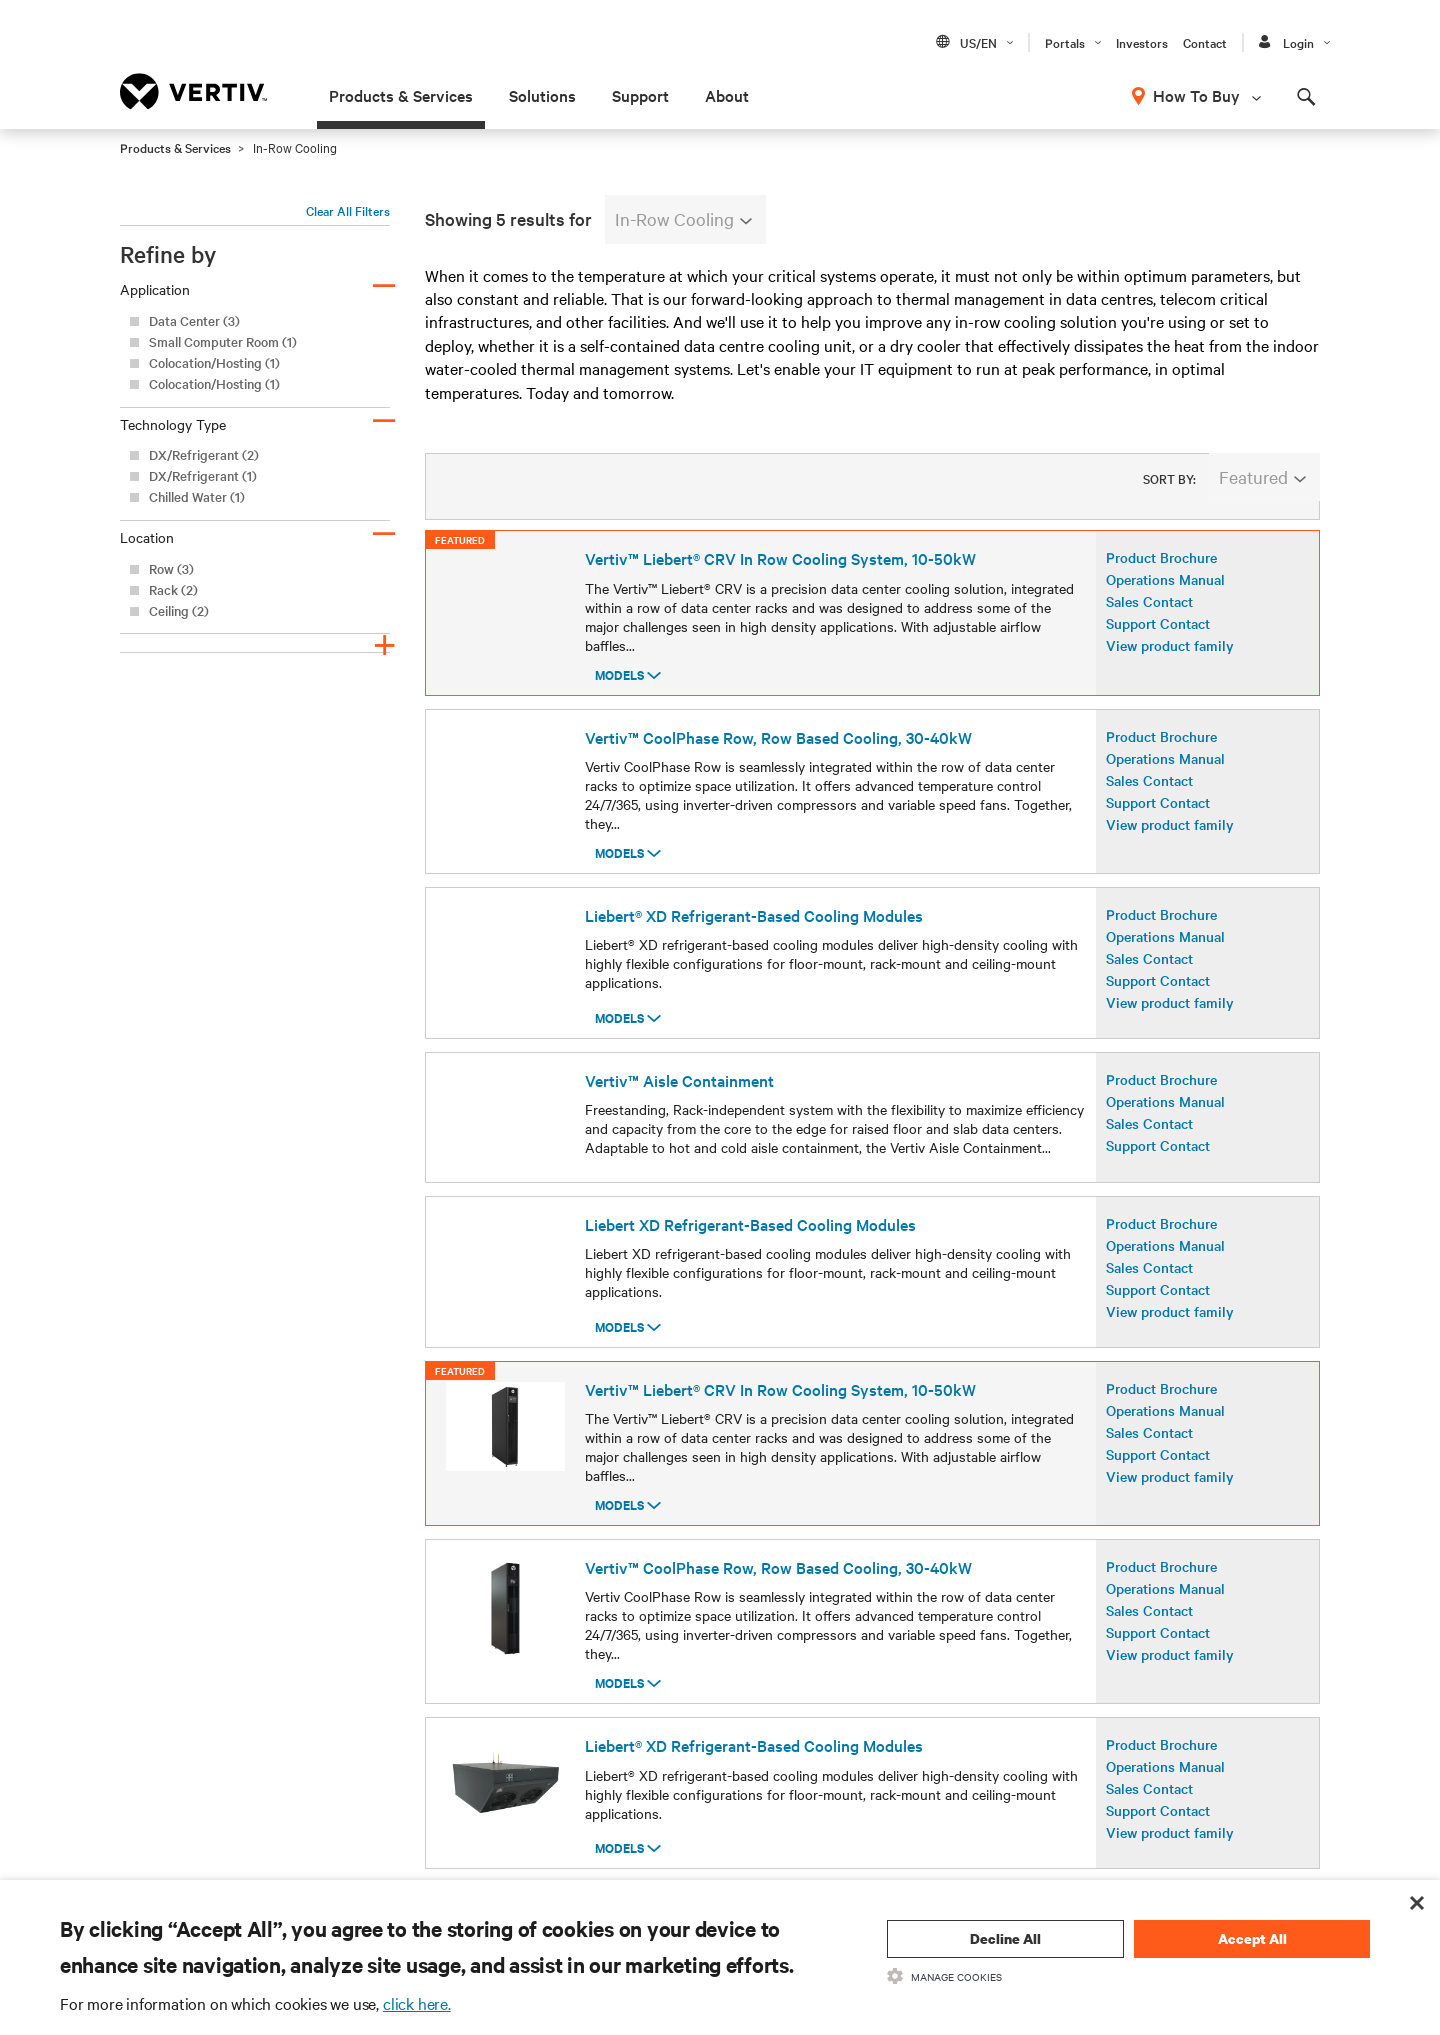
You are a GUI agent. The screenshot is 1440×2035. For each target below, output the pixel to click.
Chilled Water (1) (197, 496)
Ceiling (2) (179, 610)
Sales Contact (1149, 618)
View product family (1170, 662)
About (727, 95)
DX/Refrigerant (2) (204, 454)
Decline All (1005, 1938)
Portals (1065, 42)
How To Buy (1196, 95)
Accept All (1252, 1938)
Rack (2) (173, 589)
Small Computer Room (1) (223, 341)
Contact (1205, 42)
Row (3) (171, 568)
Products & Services (401, 95)
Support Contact (1158, 640)
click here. (417, 2003)
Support (640, 95)
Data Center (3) (194, 320)
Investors (1142, 42)
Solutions (542, 95)
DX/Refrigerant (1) (203, 475)
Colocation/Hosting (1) (214, 362)
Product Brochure (1161, 574)
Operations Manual (1165, 596)
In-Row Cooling (683, 218)
